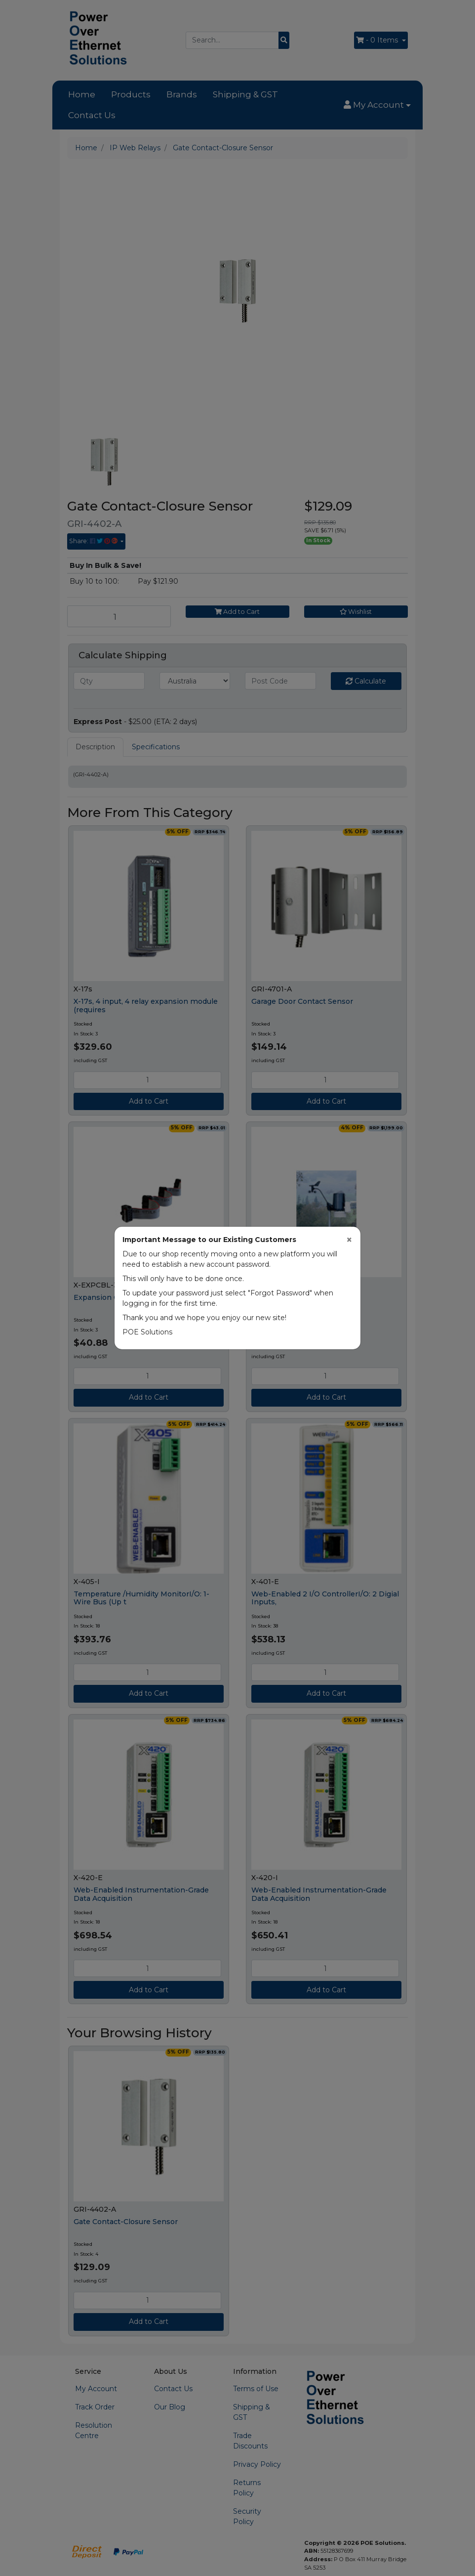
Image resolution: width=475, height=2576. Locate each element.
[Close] (349, 1240)
